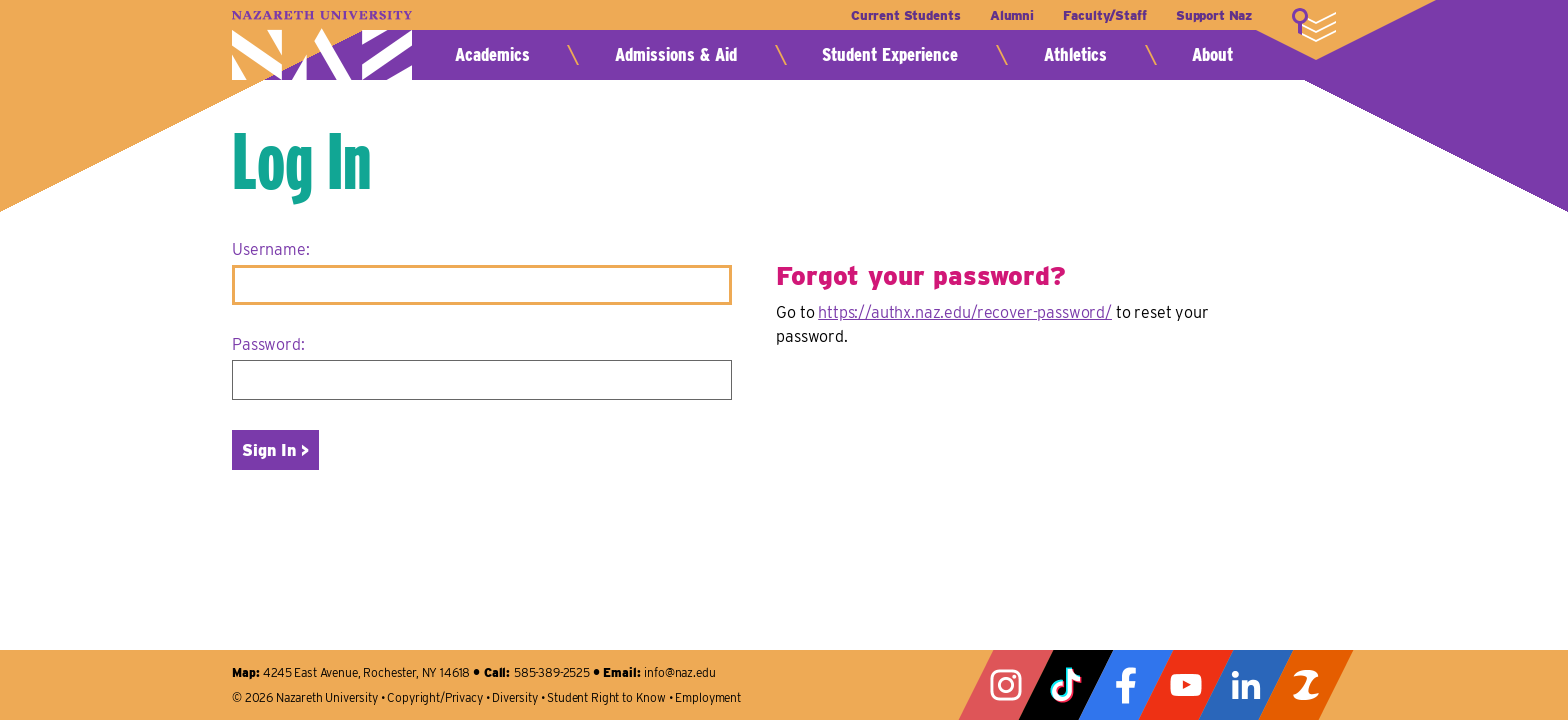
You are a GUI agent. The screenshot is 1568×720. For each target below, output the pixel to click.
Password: (268, 344)
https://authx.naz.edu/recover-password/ (965, 312)
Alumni (1012, 15)
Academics (492, 54)
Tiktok (1066, 685)
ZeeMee (1306, 685)
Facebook (1126, 685)
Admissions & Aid (676, 54)
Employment (707, 697)
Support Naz (1214, 15)
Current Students (905, 15)
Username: (271, 249)
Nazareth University (322, 45)
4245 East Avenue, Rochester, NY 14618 (366, 672)
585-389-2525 (552, 672)
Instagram (1006, 685)
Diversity (515, 697)
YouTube (1186, 685)
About (1212, 54)
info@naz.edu (679, 672)
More (1314, 25)
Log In (301, 160)
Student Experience (890, 54)
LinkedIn (1246, 685)
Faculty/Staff (1104, 15)
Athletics (1075, 54)
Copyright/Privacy (434, 697)
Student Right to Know (606, 697)
